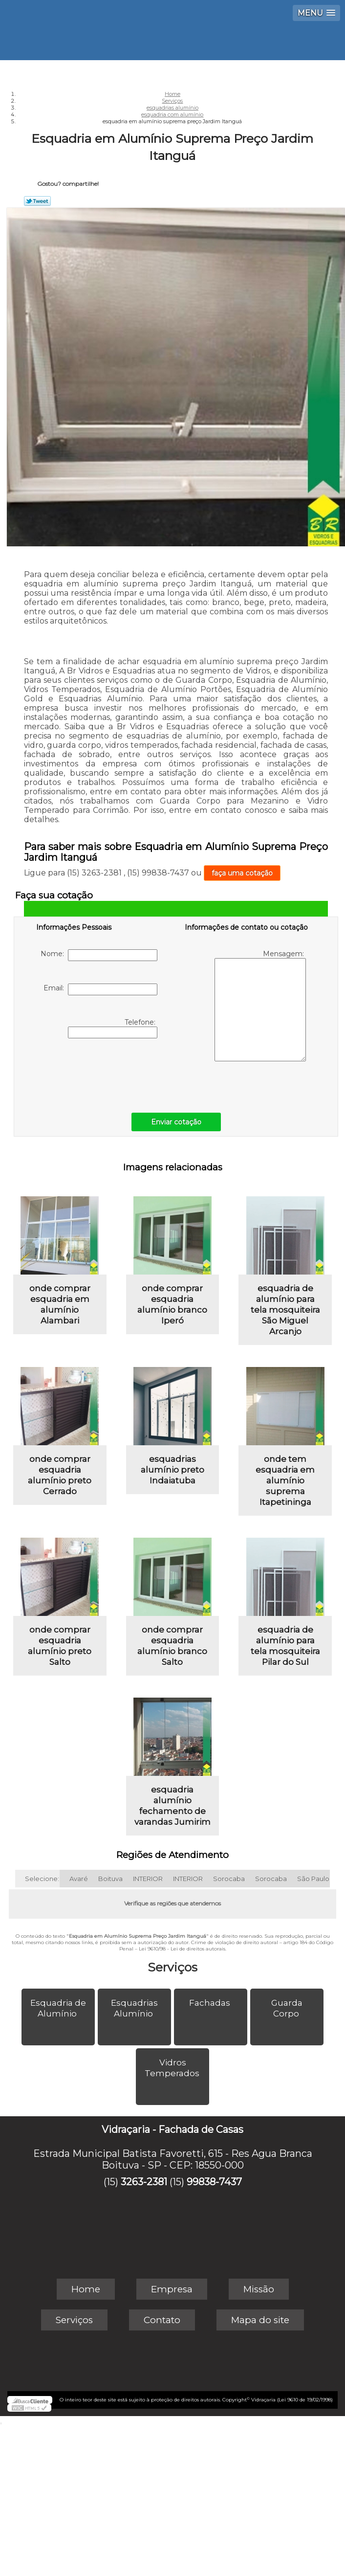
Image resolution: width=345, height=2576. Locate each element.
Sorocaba (229, 1878)
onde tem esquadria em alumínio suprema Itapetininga (285, 1480)
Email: (100, 989)
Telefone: (112, 1028)
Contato (162, 2320)
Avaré (78, 1878)
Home (85, 2289)
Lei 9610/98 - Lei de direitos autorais (182, 1949)
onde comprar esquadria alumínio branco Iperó (172, 1304)
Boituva (110, 1878)
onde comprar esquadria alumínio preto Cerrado (59, 1475)
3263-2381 (144, 2182)
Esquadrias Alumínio (134, 2008)
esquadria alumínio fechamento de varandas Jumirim (172, 1806)
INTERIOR (148, 1878)
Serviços (172, 1967)
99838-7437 (214, 2182)
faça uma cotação (242, 873)
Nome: (99, 955)
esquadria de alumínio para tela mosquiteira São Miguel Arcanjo (285, 1309)
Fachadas (210, 2003)
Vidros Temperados (173, 2068)
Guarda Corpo (286, 2008)
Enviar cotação (176, 1122)
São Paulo (313, 1878)
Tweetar (37, 201)
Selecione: (42, 1878)
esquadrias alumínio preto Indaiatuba (172, 1469)
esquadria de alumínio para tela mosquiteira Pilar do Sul (285, 1646)
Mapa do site (260, 2320)
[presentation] (98, 1073)
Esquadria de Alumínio (58, 2008)
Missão (258, 2289)
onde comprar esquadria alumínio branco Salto (172, 1646)
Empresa (172, 2289)
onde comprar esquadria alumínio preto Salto (59, 1646)
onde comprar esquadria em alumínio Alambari (59, 1304)
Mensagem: (260, 1005)
